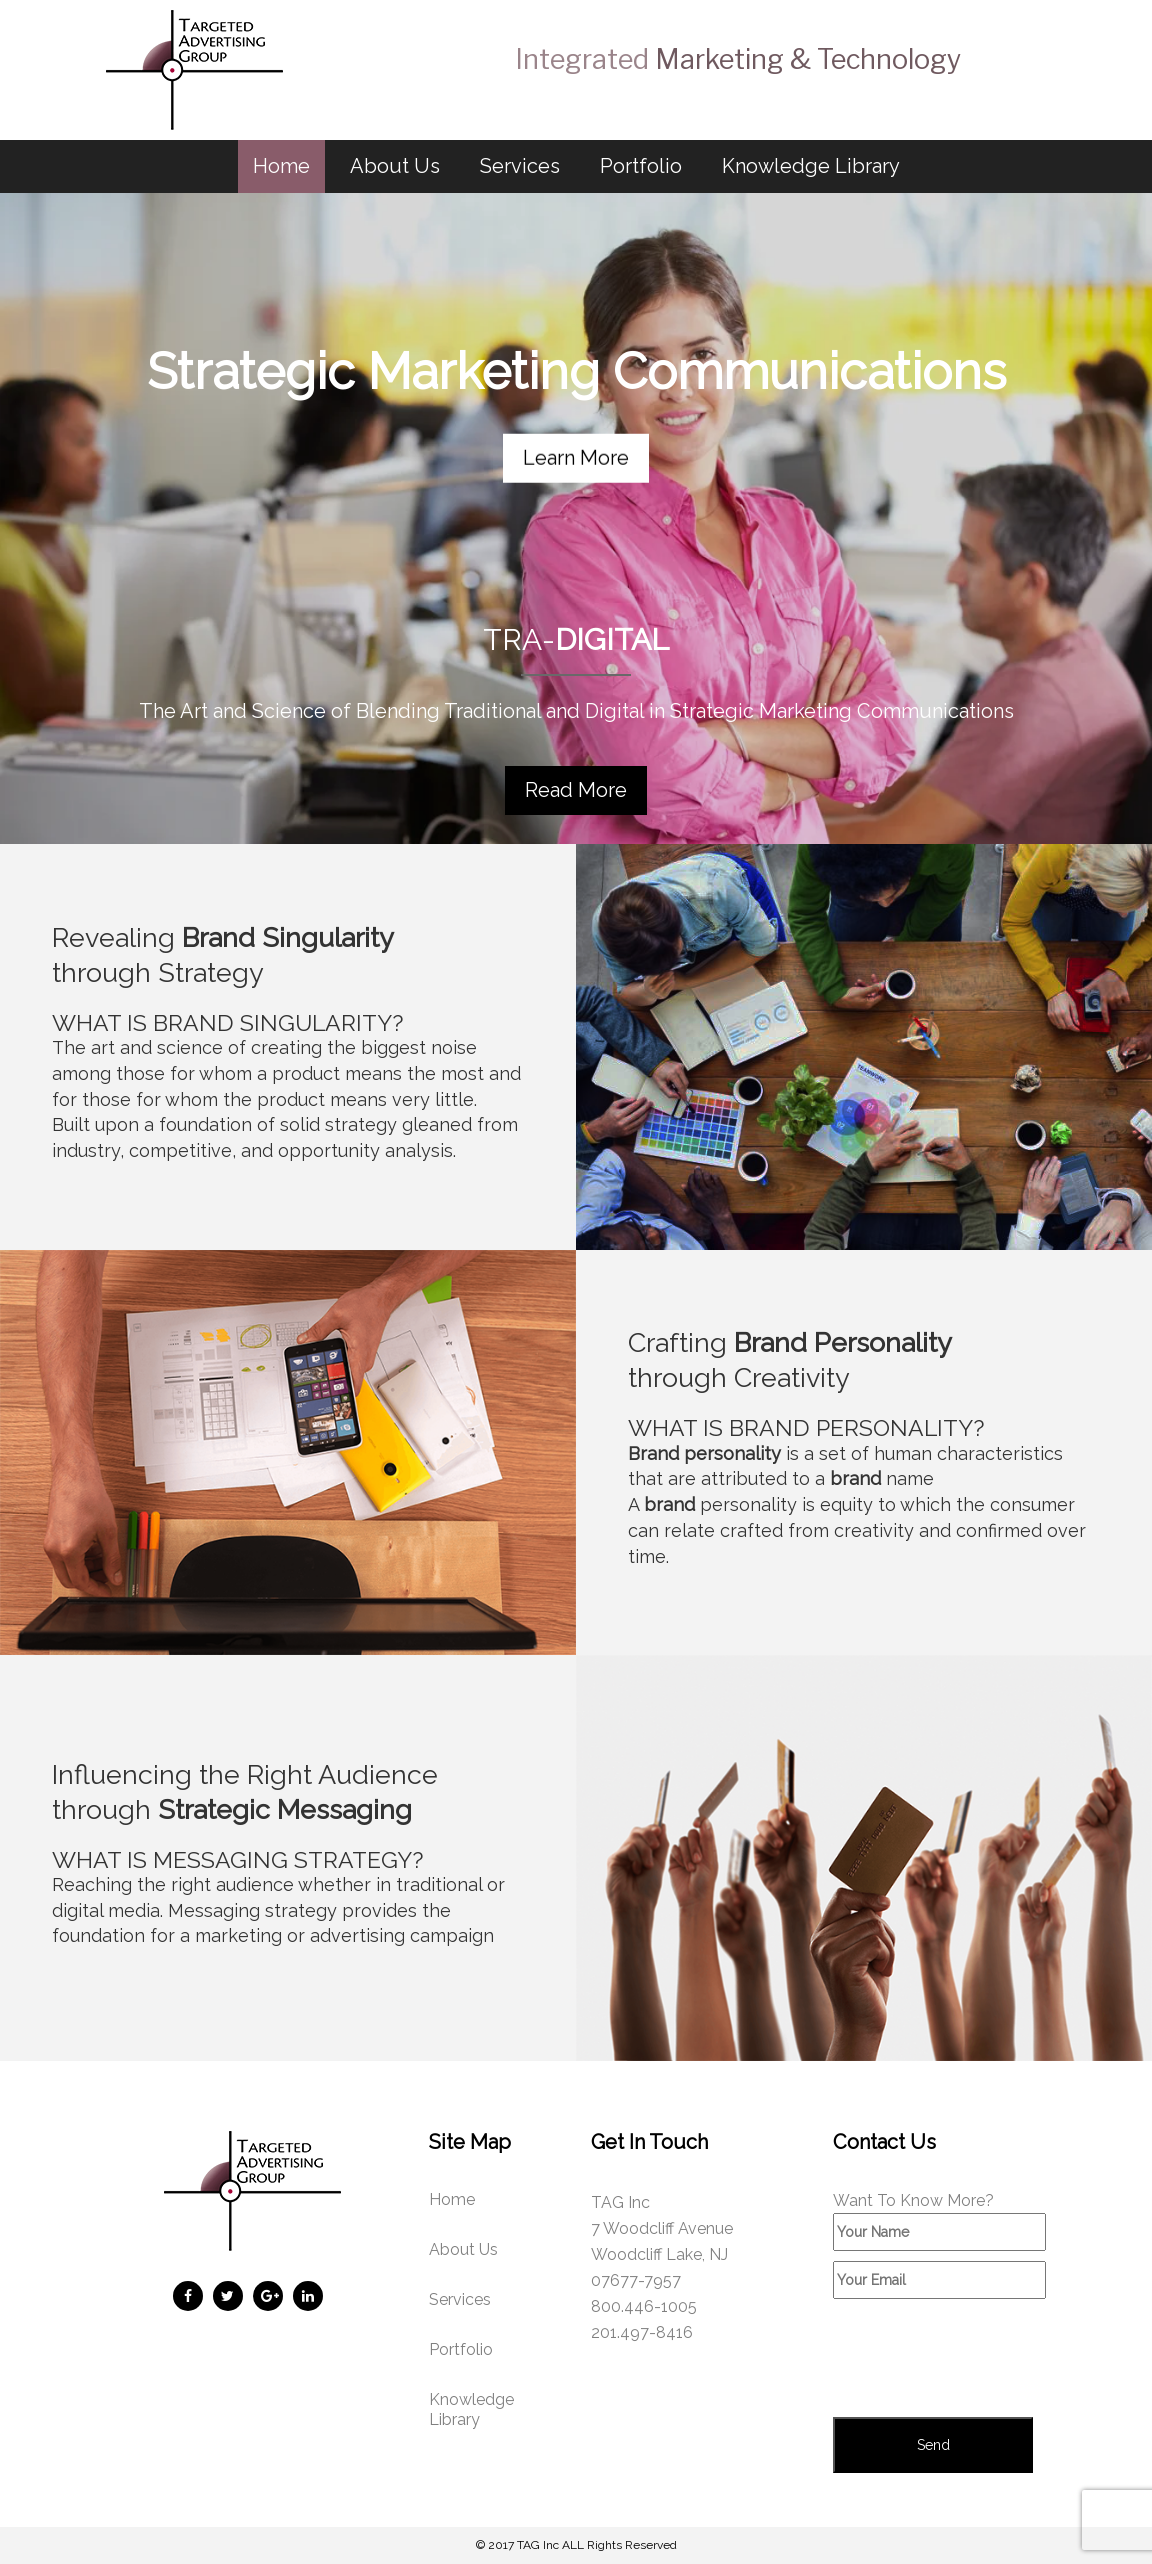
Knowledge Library (811, 166)
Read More (576, 790)
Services (520, 166)
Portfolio (641, 166)
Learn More (576, 457)
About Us (395, 166)
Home (281, 166)
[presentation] (985, 2358)
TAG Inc (538, 2545)
